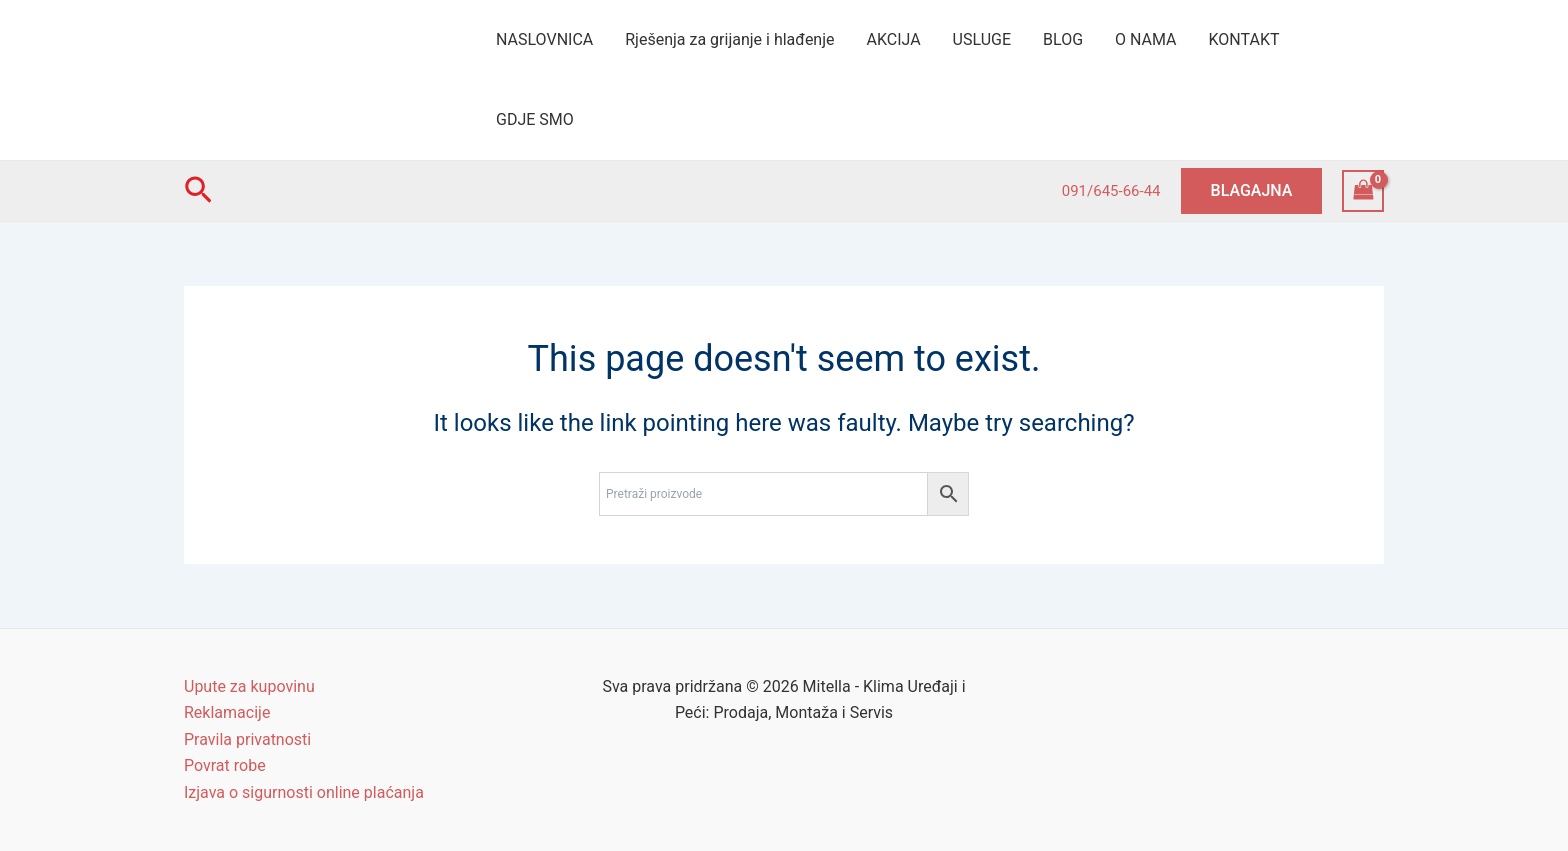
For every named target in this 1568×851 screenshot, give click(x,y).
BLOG (1063, 39)
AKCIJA (894, 39)
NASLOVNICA (544, 39)
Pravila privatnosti (247, 739)
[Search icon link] (198, 191)
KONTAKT (1244, 39)
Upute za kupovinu (249, 686)
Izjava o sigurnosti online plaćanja (304, 792)
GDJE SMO (535, 119)
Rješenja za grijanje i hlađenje (729, 39)
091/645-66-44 (1111, 191)
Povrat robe (225, 765)
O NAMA (1146, 39)
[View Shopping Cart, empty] (1363, 190)
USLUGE (982, 39)
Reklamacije (227, 712)
